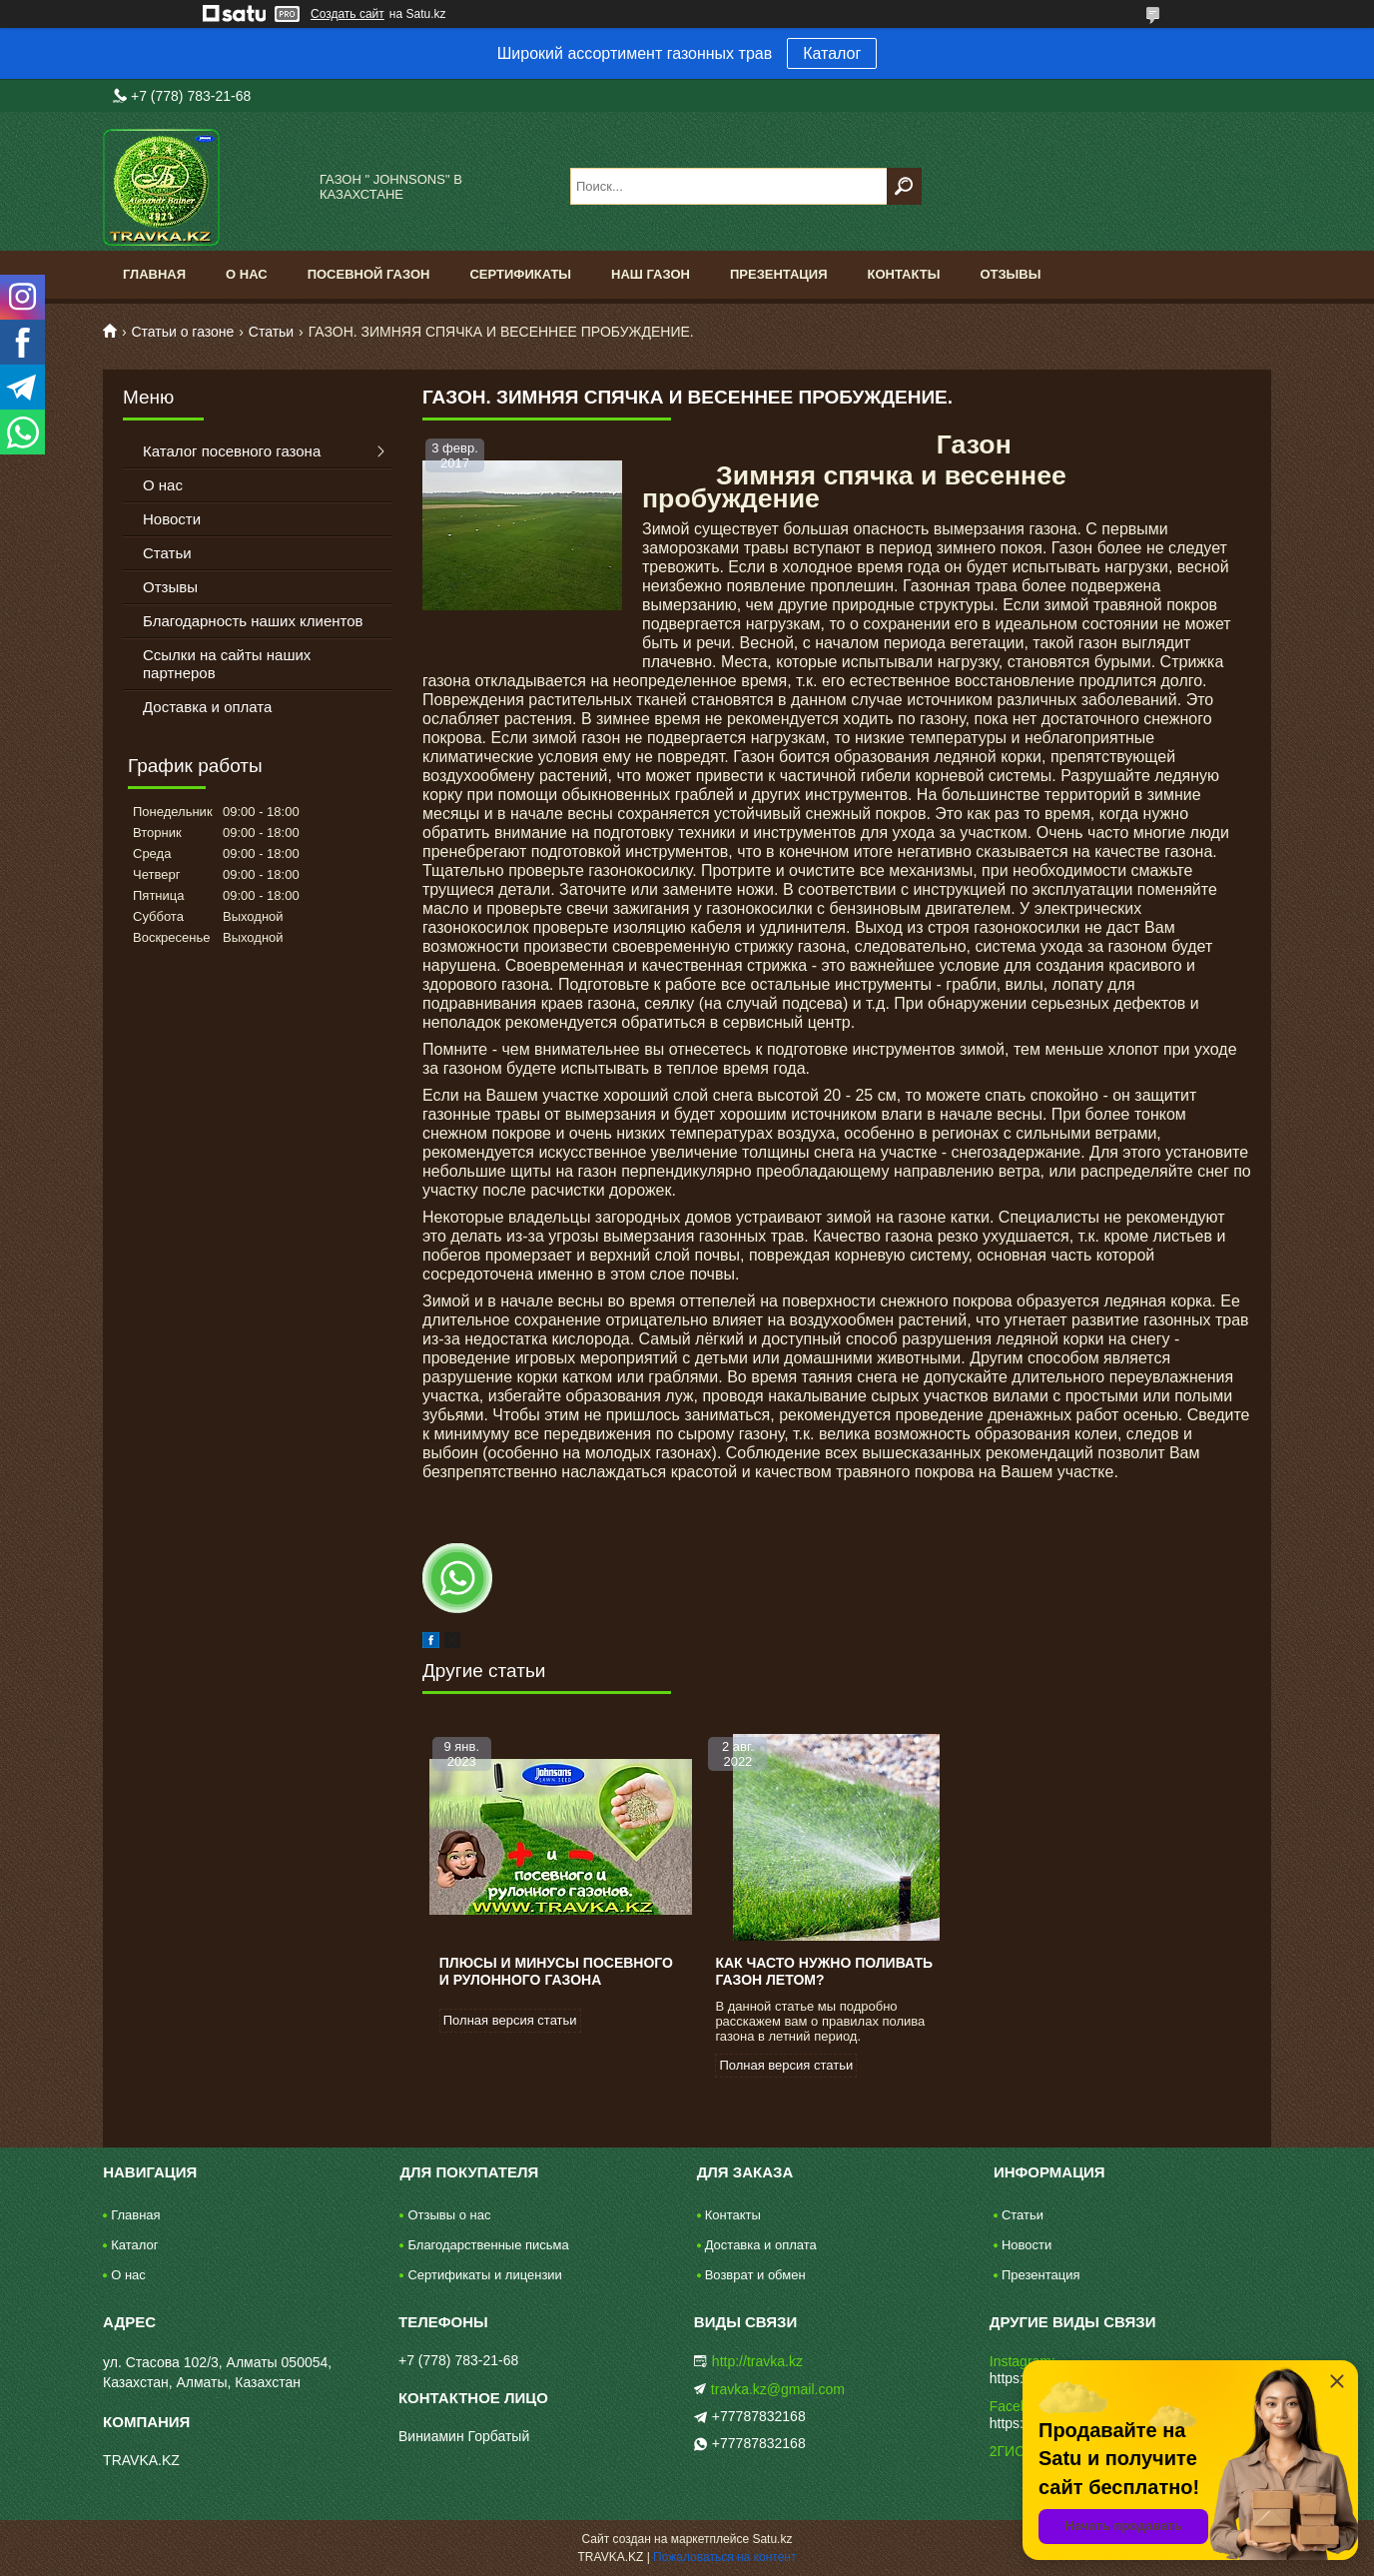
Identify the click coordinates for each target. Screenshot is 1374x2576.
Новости (172, 518)
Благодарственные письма (487, 2244)
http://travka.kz (757, 2361)
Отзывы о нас (448, 2214)
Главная (154, 274)
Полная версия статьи (510, 2020)
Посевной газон (369, 274)
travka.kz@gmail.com (778, 2389)
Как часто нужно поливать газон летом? (824, 1971)
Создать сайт (347, 14)
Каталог (832, 53)
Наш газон (650, 274)
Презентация (779, 274)
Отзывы (1010, 274)
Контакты (904, 274)
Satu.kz (772, 2539)
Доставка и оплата (207, 706)
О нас (247, 274)
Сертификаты (520, 274)
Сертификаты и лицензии (484, 2274)
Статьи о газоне (182, 332)
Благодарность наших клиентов (253, 620)
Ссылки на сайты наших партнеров (227, 663)
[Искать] (904, 186)
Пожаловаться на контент (724, 2557)
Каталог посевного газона (232, 450)
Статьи (271, 332)
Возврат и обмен (755, 2274)
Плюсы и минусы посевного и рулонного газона (556, 1971)
